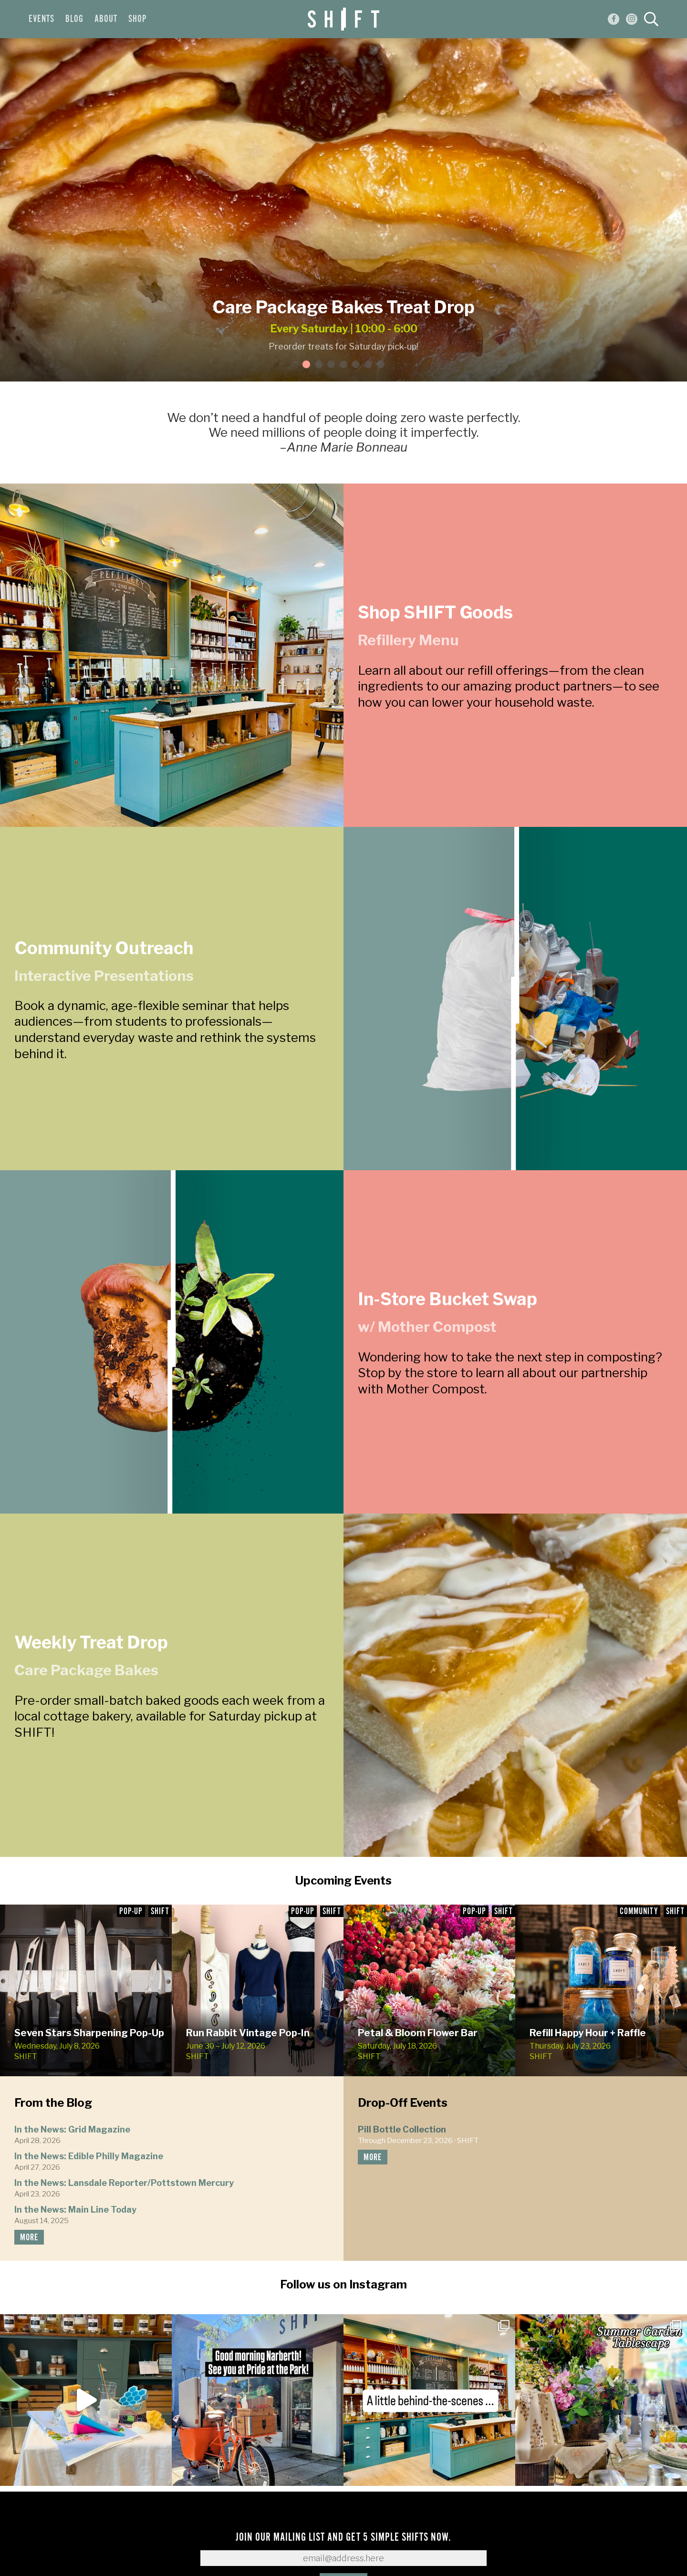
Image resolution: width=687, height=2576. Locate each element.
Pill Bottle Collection (402, 2129)
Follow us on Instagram (343, 2284)
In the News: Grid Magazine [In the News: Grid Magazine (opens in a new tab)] (72, 2129)
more (29, 2238)
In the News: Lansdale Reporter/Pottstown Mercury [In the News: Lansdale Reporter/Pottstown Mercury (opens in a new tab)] (124, 2183)
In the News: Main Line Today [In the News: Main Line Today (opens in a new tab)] (75, 2210)
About (105, 19)
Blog (74, 19)
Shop (137, 19)
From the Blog (53, 2103)
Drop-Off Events (403, 2103)
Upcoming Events (343, 1880)
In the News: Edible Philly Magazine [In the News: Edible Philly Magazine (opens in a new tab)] (88, 2156)
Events (41, 19)
